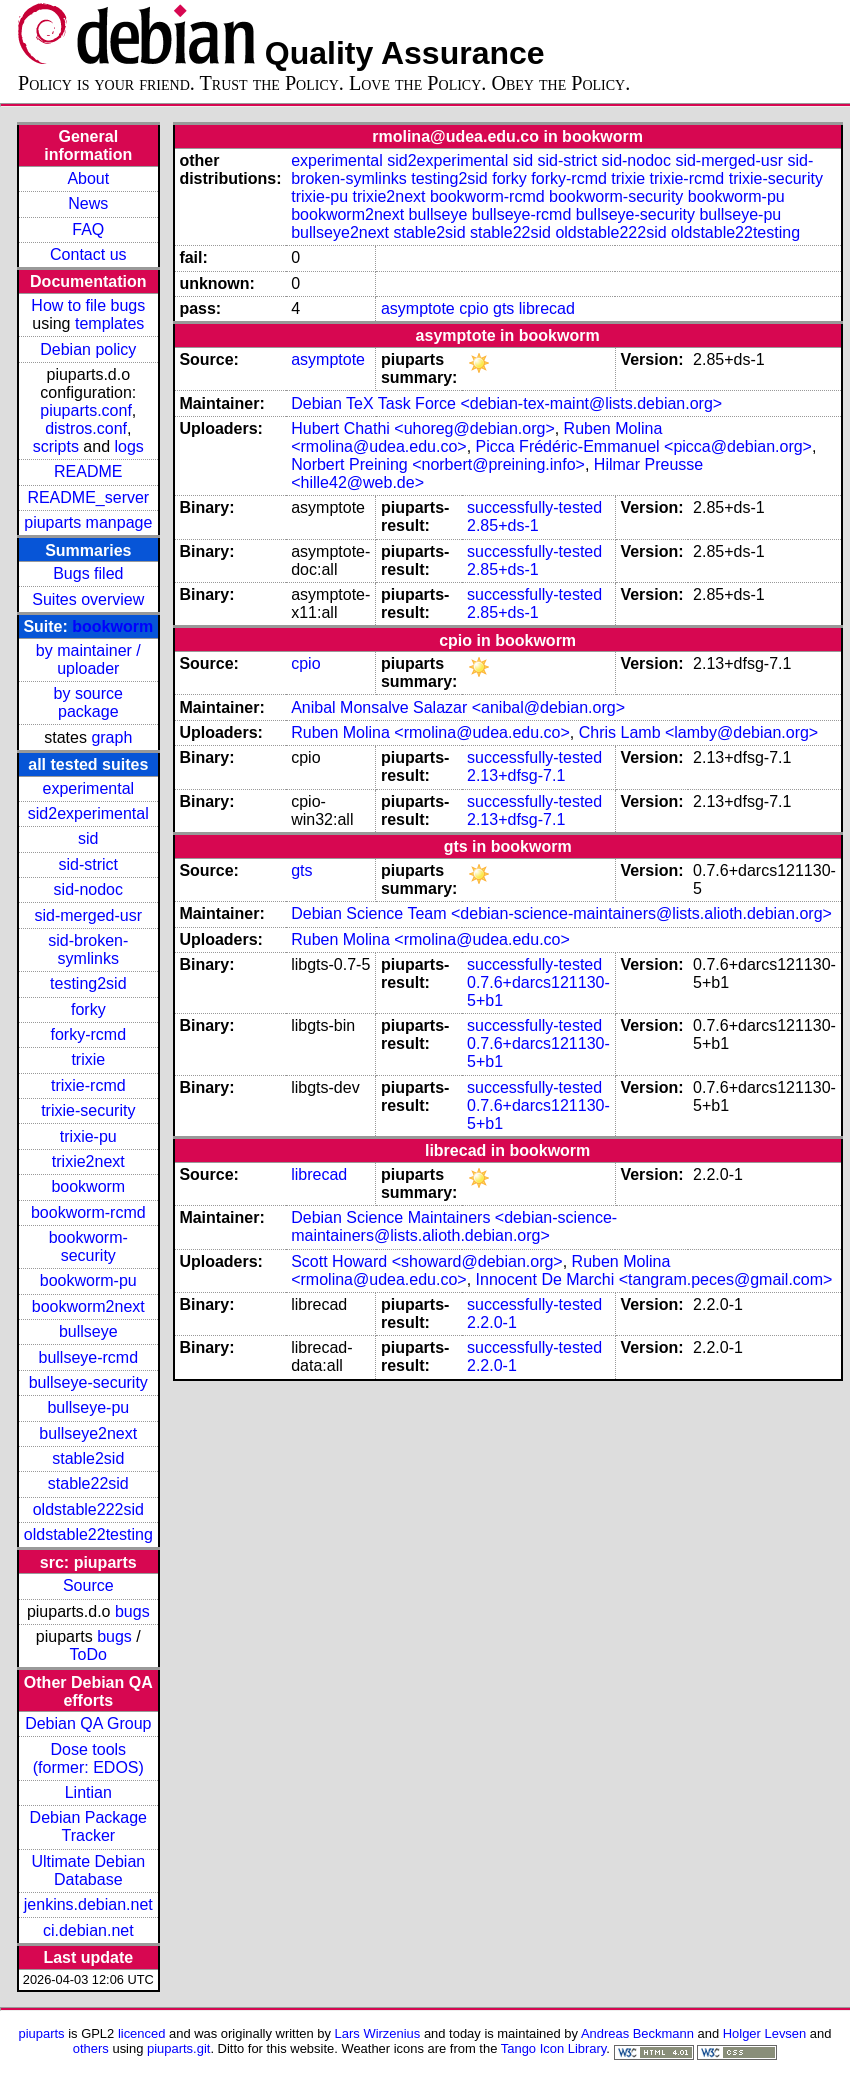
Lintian (88, 1792)
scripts (56, 446)
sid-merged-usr (88, 915)
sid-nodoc (88, 889)
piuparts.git (178, 2048)
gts (503, 308)
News (88, 203)
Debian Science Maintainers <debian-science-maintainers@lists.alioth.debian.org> (454, 1226)
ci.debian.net (88, 1930)
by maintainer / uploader (88, 659)
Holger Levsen (765, 2033)
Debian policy (88, 349)
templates (109, 323)
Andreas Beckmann (637, 2033)
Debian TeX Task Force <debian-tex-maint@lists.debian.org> (506, 403)
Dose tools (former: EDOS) (88, 1758)
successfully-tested (534, 507)
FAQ (88, 229)
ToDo (88, 1654)
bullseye (88, 1331)
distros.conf (86, 428)
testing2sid (88, 983)
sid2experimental (88, 813)
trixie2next (88, 1161)
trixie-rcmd (88, 1085)
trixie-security (88, 1110)
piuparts (42, 2033)
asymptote (418, 308)
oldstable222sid (88, 1509)
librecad (547, 308)
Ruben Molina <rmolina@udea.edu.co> (430, 732)
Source (88, 1585)
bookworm (112, 626)
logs (129, 446)
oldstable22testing (88, 1534)
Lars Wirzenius (378, 2033)
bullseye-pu (88, 1407)
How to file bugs (88, 305)
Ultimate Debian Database (88, 1870)
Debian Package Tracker (88, 1826)
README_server (88, 497)
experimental (88, 788)
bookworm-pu (88, 1280)
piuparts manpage (88, 522)
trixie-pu (88, 1136)
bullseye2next (88, 1433)
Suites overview (88, 599)
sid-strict (89, 864)
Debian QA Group (88, 1723)
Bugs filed (88, 573)
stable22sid (88, 1483)
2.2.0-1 (492, 1322)
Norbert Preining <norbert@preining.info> (438, 464)
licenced (142, 2033)
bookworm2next (88, 1306)
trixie (88, 1059)
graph (111, 737)
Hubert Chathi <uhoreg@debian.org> (423, 428)
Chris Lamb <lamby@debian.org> (698, 732)
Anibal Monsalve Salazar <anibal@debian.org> (458, 707)
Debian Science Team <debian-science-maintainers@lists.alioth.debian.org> (561, 913)
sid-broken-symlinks (88, 949)
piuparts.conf (86, 410)
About (88, 178)
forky (88, 1009)
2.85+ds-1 (503, 525)
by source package (88, 702)
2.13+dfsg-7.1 (516, 775)
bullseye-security (88, 1382)
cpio (473, 308)
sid (88, 838)
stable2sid (88, 1458)
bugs (132, 1611)
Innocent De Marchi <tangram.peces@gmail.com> (654, 1279)
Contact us (88, 254)
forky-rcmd (89, 1034)
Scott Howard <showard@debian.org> (427, 1261)
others (91, 2048)
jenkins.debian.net (88, 1904)
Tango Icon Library (554, 2048)
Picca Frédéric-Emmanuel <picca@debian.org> (644, 446)
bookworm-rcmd (88, 1212)
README (88, 471)
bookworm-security (88, 1246)
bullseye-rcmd (88, 1357)
